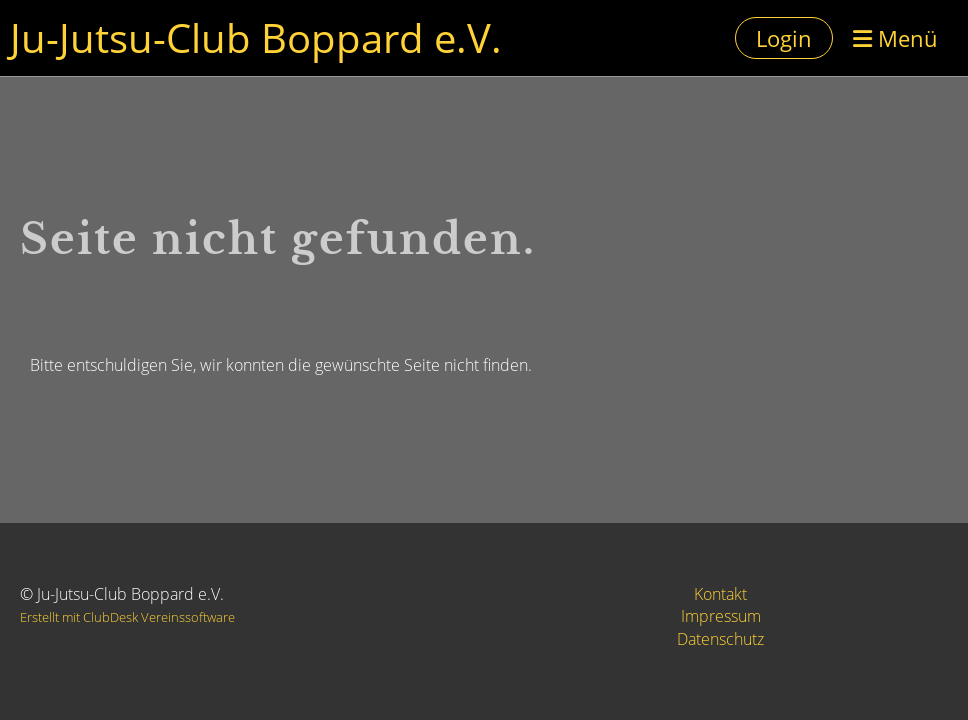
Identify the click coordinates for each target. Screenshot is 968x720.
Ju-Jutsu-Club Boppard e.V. (256, 37)
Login (784, 38)
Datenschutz (720, 639)
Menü (895, 38)
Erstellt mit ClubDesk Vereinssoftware (127, 617)
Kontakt (720, 594)
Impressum (721, 616)
